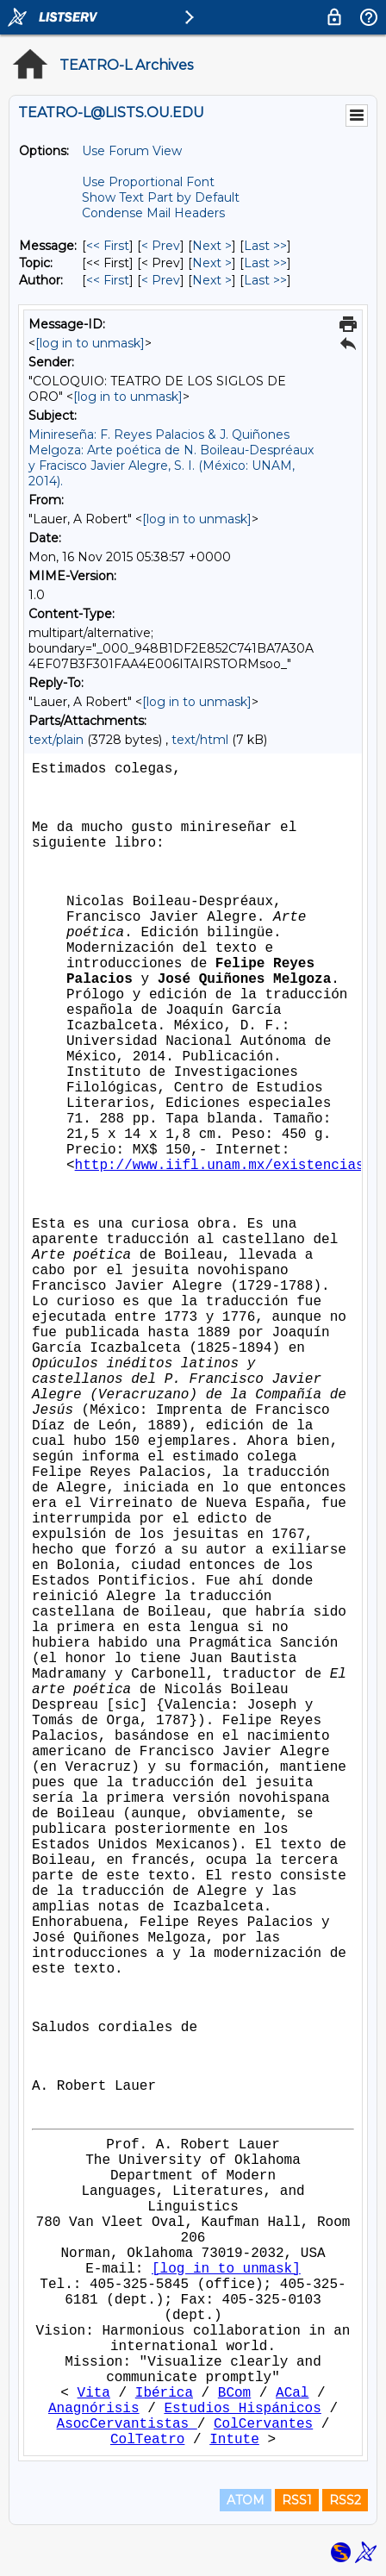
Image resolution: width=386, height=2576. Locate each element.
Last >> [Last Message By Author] (265, 280)
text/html (199, 739)
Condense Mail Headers (153, 213)
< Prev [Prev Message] (160, 245)
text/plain (56, 739)
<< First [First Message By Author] (107, 280)
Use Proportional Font (148, 182)
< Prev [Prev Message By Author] (160, 280)
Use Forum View (132, 151)
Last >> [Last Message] (265, 245)
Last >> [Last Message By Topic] (265, 263)
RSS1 (297, 2500)
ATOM (246, 2500)
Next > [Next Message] (212, 245)
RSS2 (345, 2500)
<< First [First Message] (107, 245)
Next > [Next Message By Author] (212, 280)
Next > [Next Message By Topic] (212, 263)
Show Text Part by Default (161, 197)
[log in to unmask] (90, 343)
